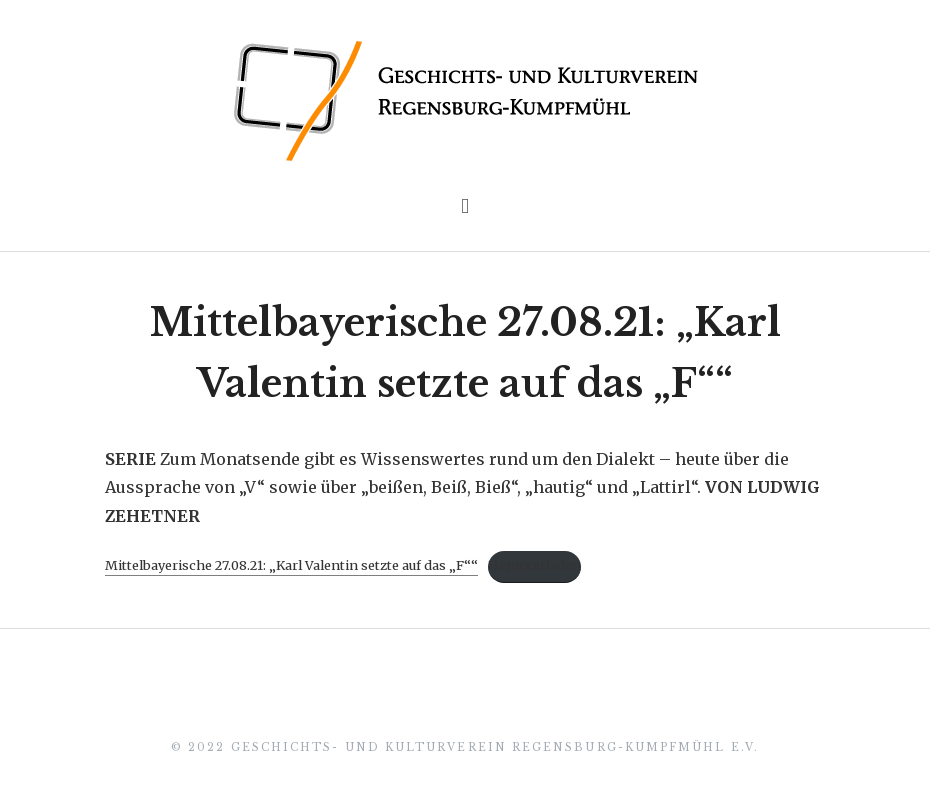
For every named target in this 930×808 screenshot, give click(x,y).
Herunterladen (534, 565)
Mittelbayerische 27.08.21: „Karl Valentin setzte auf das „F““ (291, 565)
